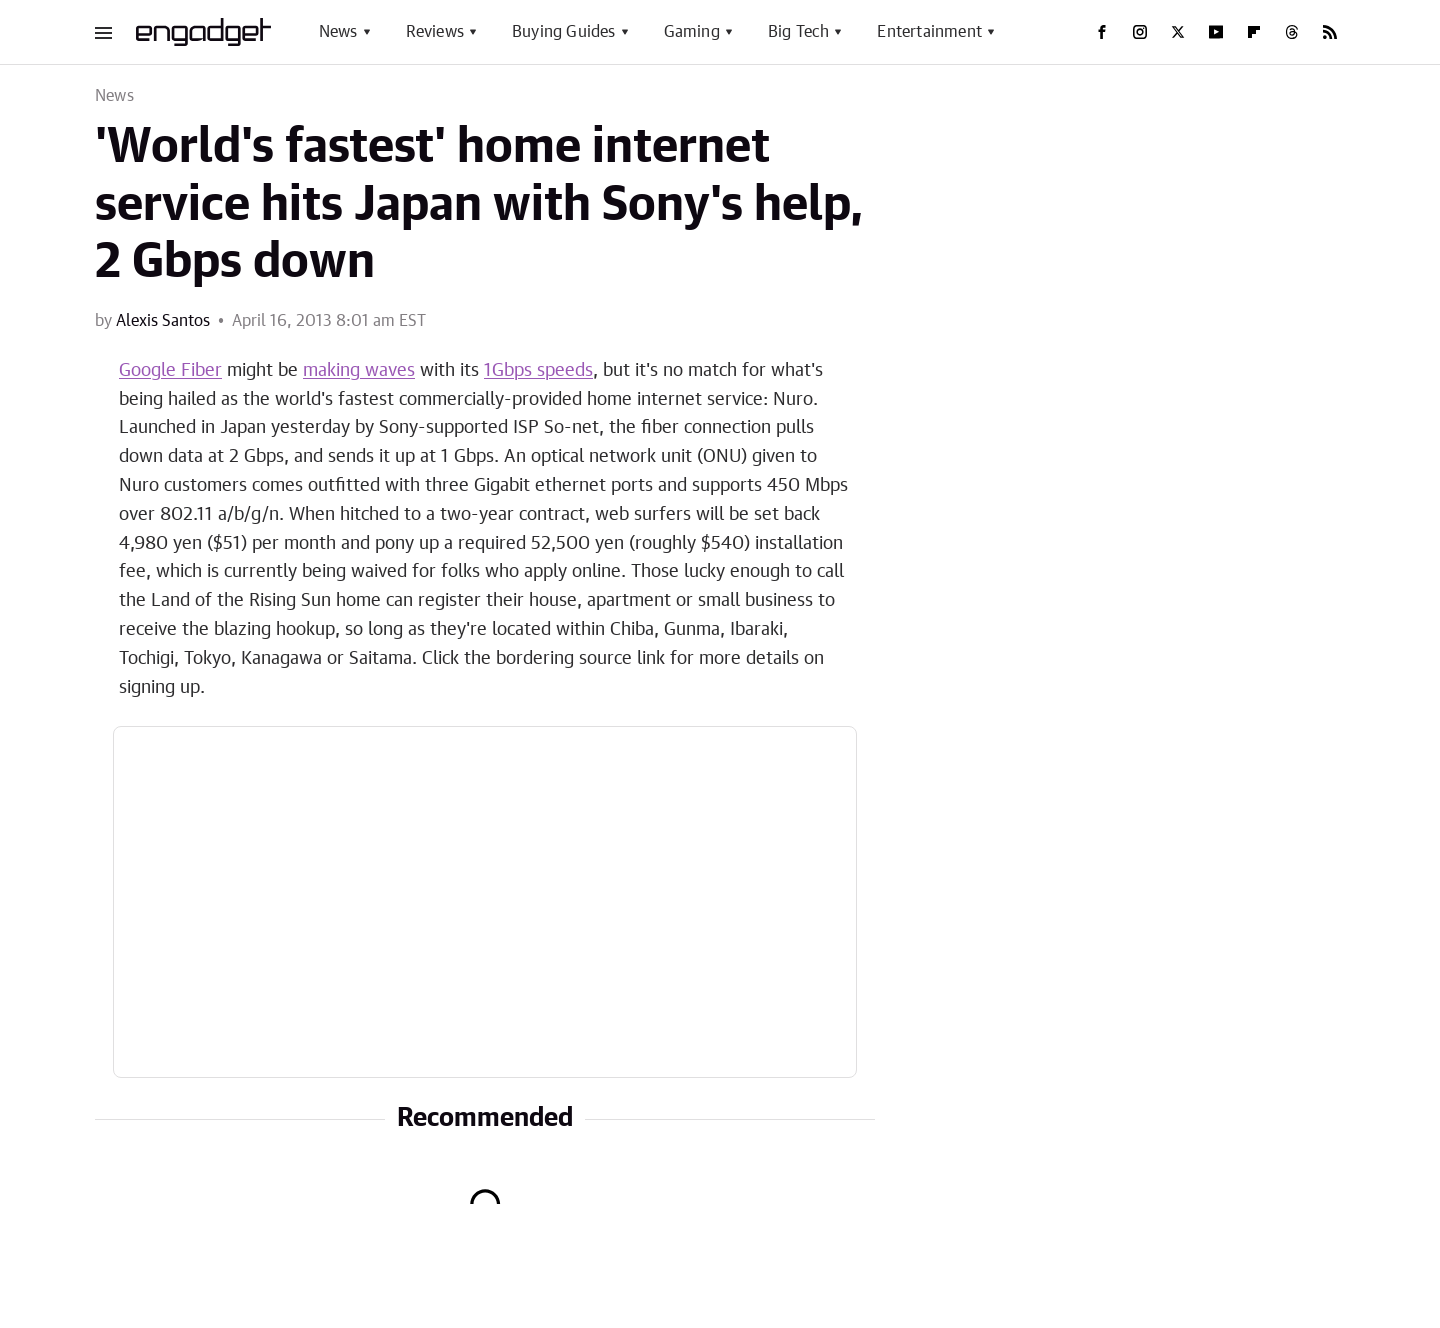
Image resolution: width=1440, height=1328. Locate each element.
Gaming (692, 32)
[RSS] (1330, 32)
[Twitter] (1178, 32)
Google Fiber (170, 371)
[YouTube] (1216, 32)
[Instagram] (1140, 32)
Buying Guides (564, 32)
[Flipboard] (1254, 32)
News (338, 32)
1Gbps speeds (538, 371)
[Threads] (1292, 32)
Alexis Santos (163, 321)
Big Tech (799, 32)
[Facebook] (1102, 32)
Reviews (435, 32)
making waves (359, 371)
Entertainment (929, 32)
